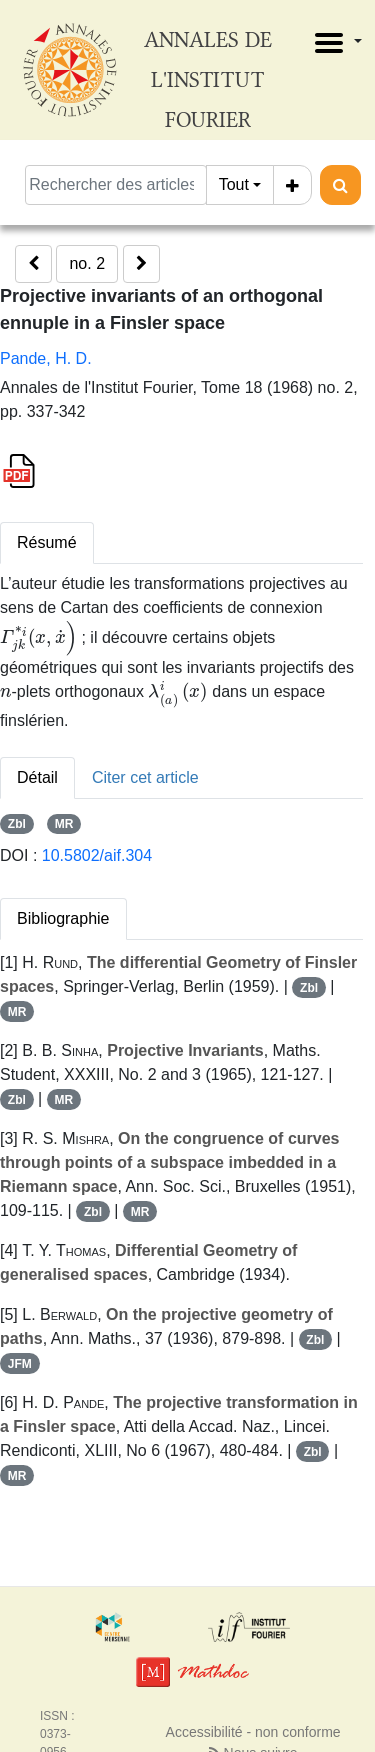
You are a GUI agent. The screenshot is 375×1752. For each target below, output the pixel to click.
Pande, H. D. (46, 358)
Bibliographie (63, 918)
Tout (234, 184)
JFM (20, 1364)
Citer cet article (145, 777)
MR (64, 824)
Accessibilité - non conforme (253, 1732)
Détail (37, 777)
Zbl (17, 824)
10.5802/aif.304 (97, 855)
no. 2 (87, 263)
